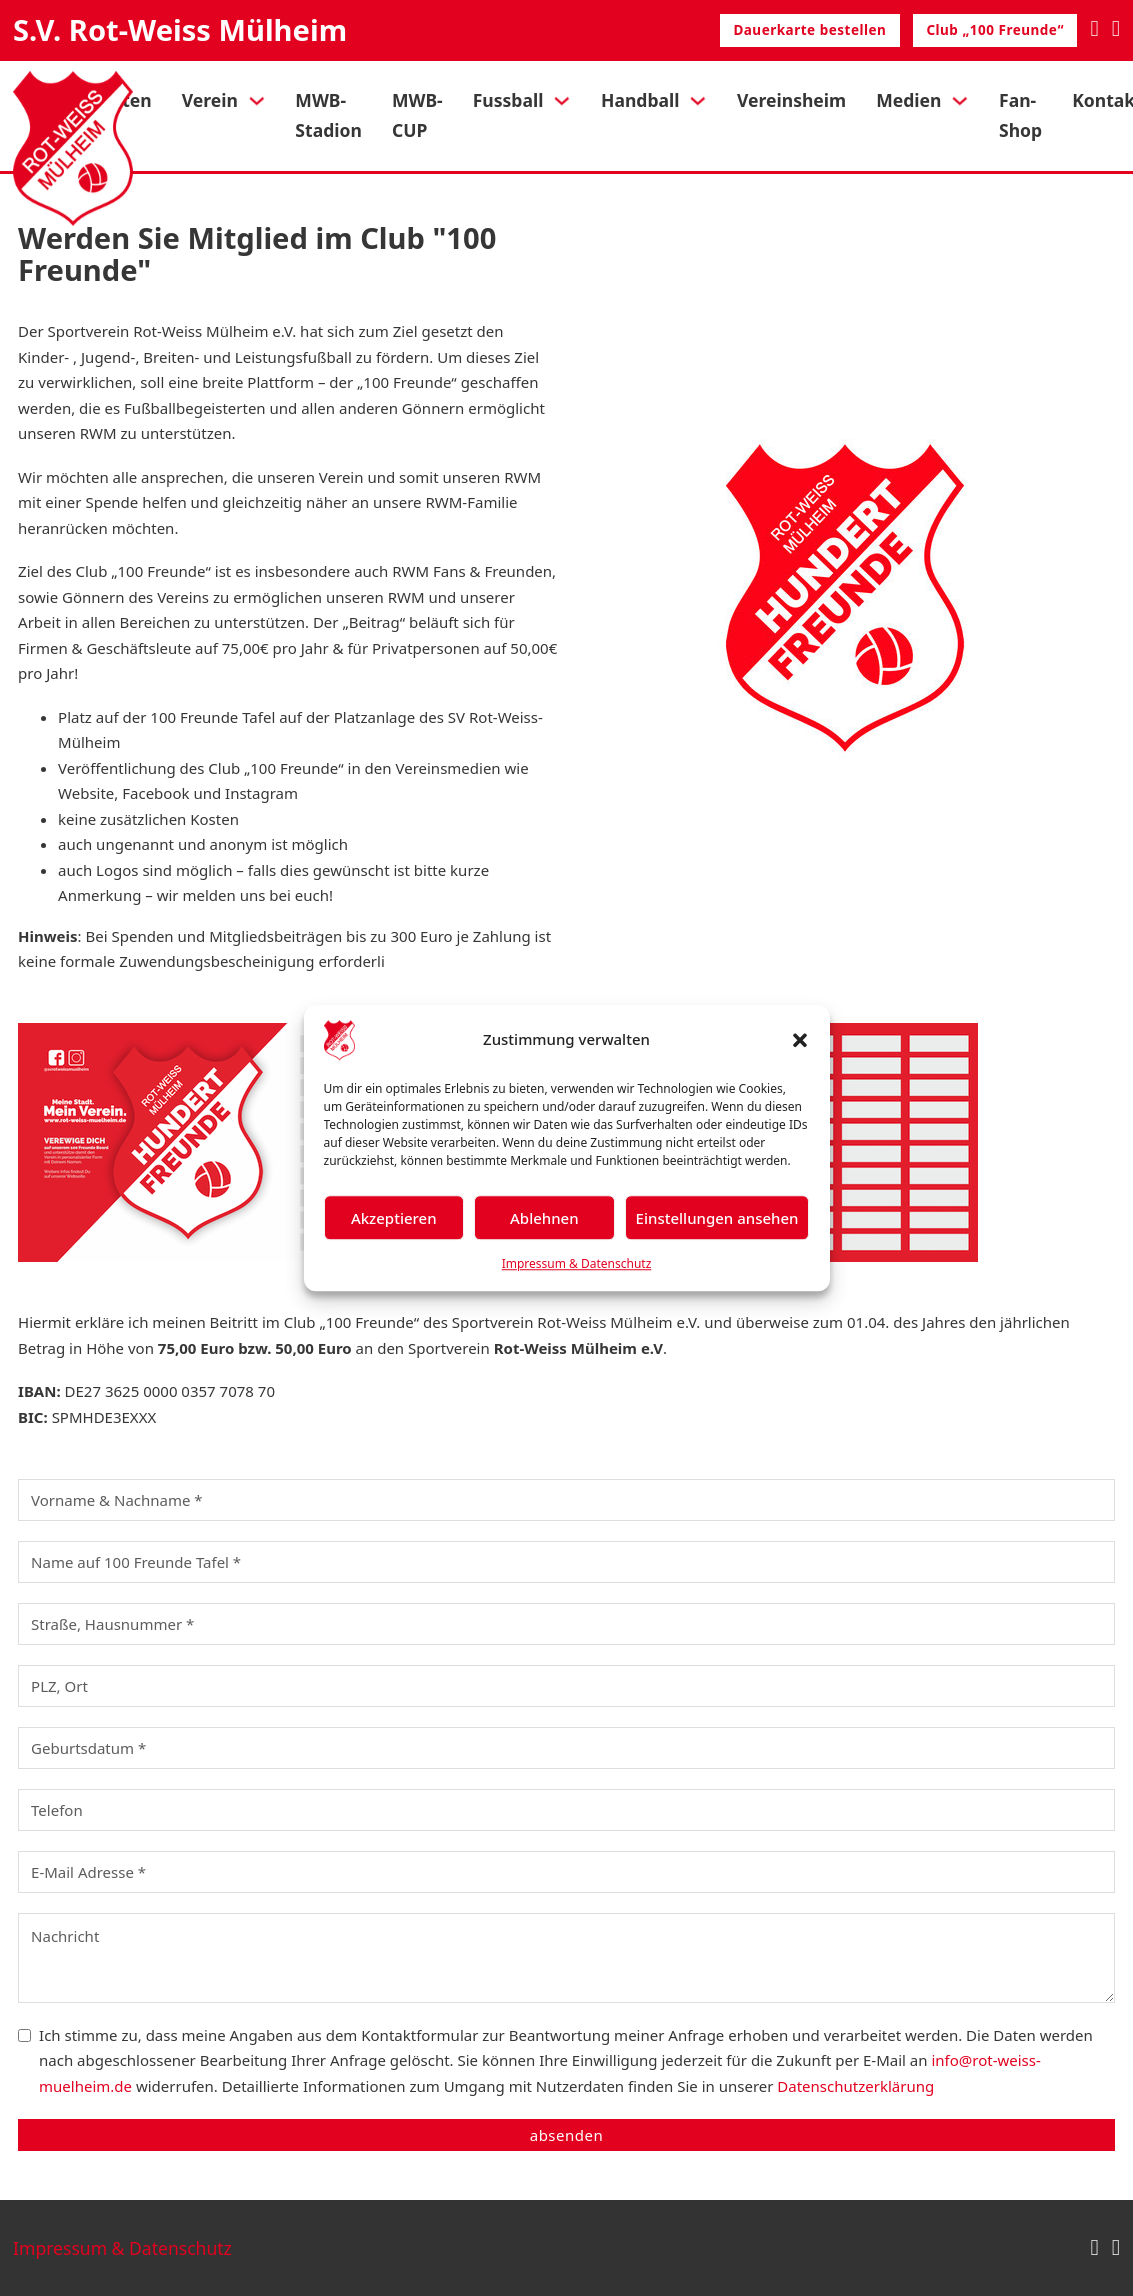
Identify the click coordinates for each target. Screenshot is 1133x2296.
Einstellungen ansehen (717, 1218)
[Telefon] (566, 1810)
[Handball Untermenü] (698, 101)
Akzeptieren (394, 1218)
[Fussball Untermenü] (562, 101)
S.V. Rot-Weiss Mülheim (180, 30)
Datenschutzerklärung (855, 2086)
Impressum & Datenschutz (577, 1263)
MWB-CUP (417, 115)
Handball (640, 100)
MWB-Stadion (328, 115)
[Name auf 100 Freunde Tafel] (566, 1562)
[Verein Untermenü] (257, 101)
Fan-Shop (1020, 115)
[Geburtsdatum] (566, 1748)
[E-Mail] (566, 1872)
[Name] (566, 1500)
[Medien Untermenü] (960, 101)
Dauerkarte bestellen (809, 30)
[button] (800, 1040)
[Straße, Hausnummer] (566, 1624)
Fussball (508, 100)
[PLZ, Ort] (566, 1686)
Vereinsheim (791, 100)
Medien (908, 100)
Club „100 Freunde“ (995, 30)
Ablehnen (544, 1218)
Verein (210, 100)
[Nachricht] (566, 1958)
